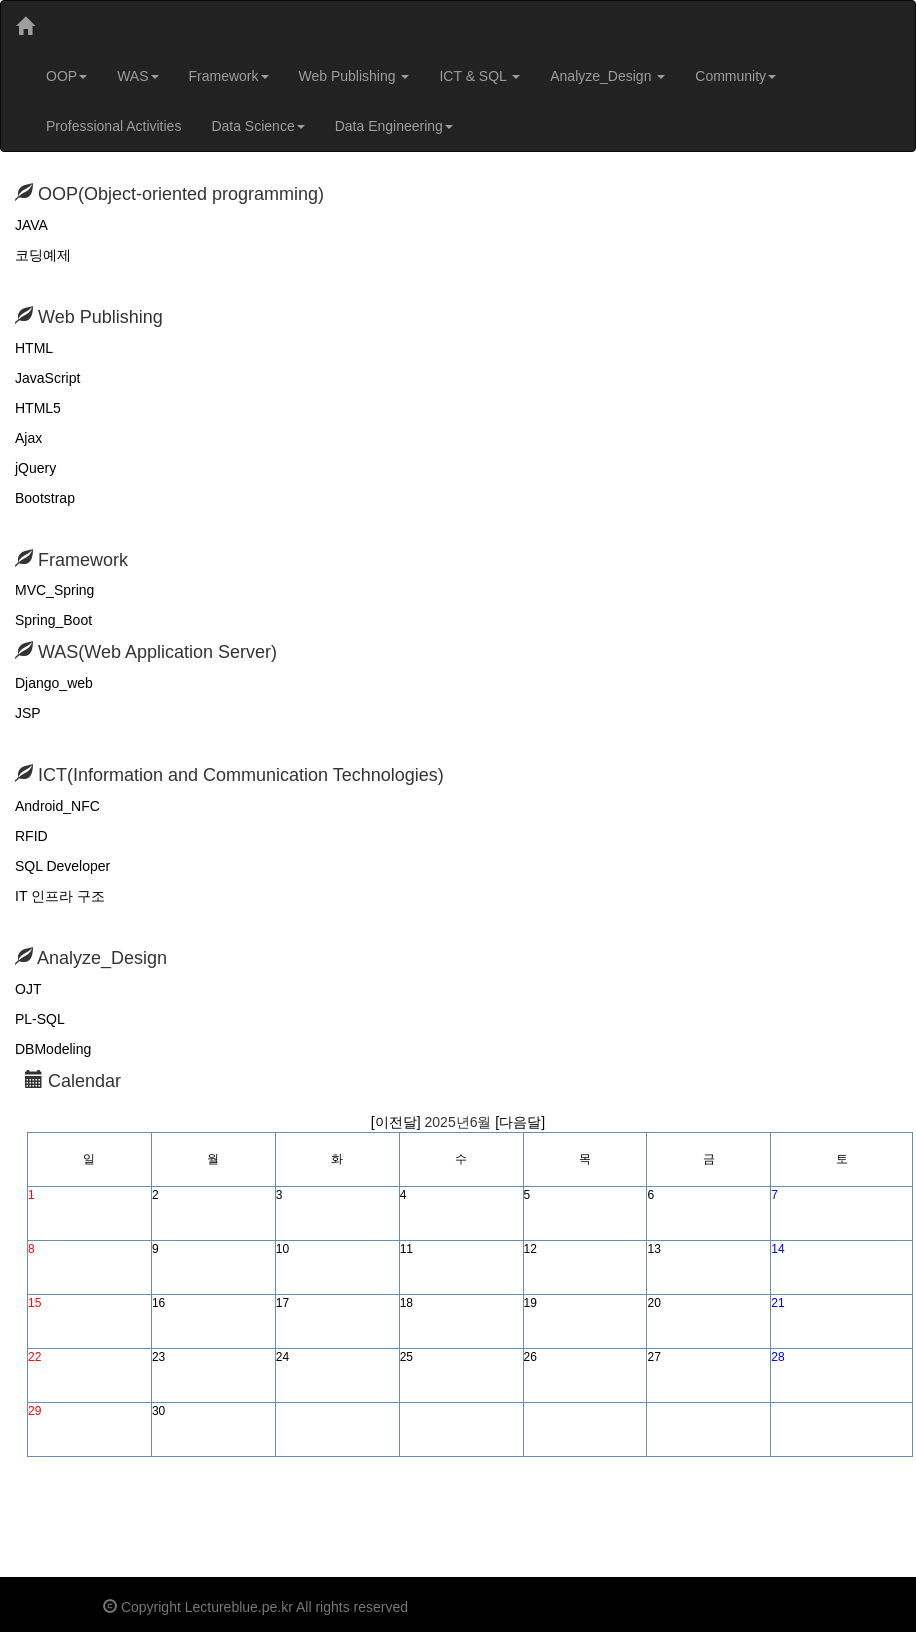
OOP (66, 76)
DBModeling (53, 1049)
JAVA (31, 225)
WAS (137, 76)
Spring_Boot (53, 620)
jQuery (35, 468)
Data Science (257, 126)
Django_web (54, 683)
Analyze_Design (607, 76)
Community (735, 76)
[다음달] (520, 1122)
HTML (34, 348)
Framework (229, 76)
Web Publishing (354, 76)
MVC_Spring (54, 590)
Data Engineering (394, 126)
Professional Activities (113, 126)
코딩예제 (43, 255)
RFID (31, 836)
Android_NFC (57, 806)
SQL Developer (62, 866)
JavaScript (47, 378)
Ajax (28, 438)
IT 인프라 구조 (60, 896)
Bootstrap (45, 498)
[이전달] (398, 1122)
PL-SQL (40, 1019)
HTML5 (38, 408)
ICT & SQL (479, 76)
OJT (28, 989)
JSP (28, 713)
